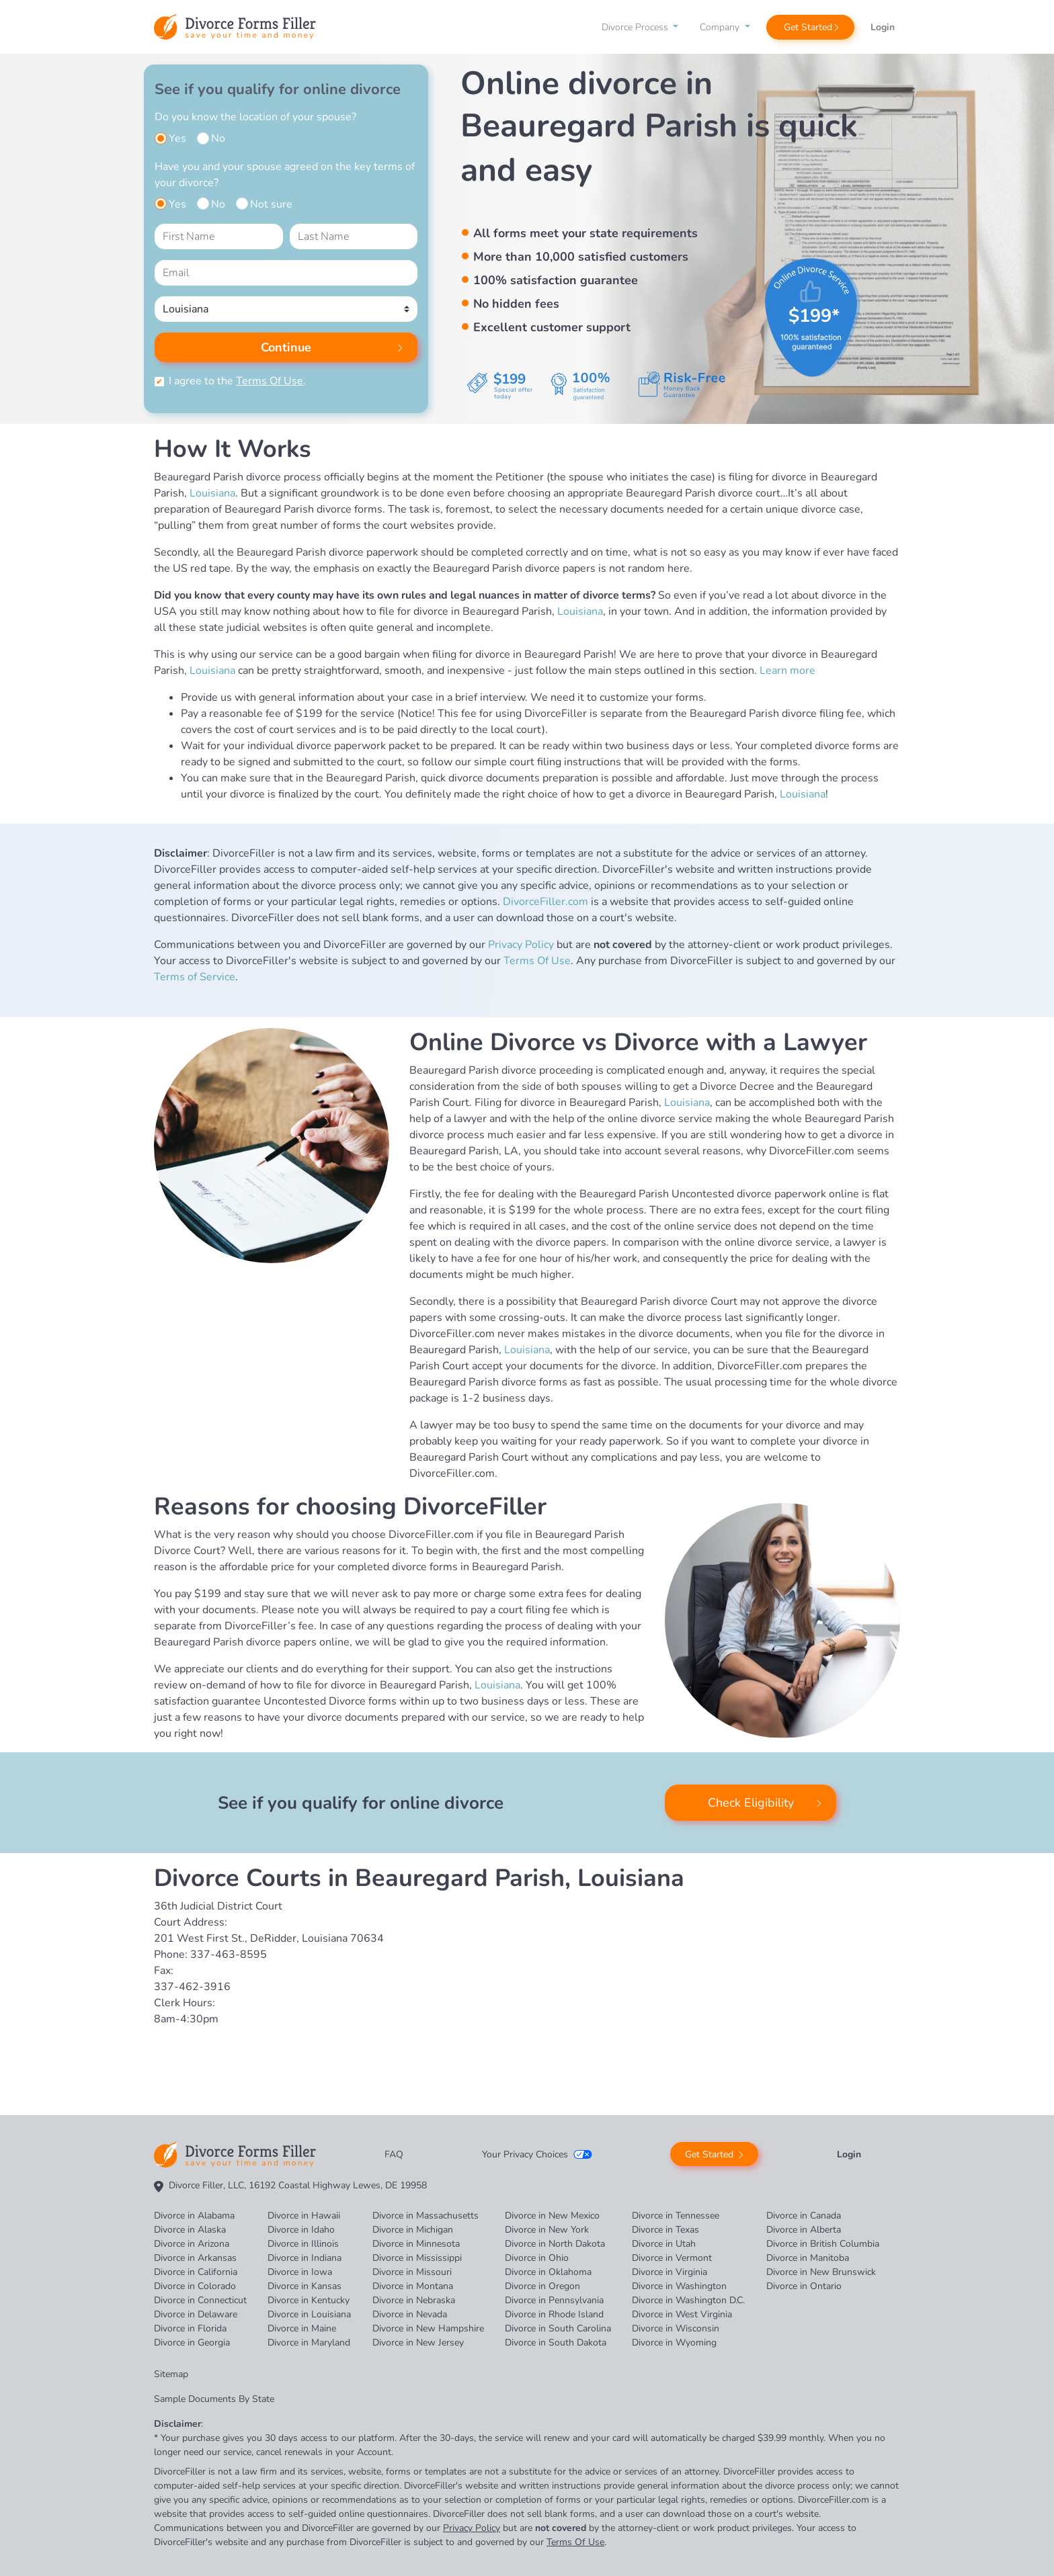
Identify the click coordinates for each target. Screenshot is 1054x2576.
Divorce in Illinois (303, 2243)
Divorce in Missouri (412, 2272)
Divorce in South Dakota (555, 2342)
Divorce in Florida (190, 2328)
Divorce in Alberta (803, 2229)
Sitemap (171, 2374)
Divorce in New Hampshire (428, 2328)
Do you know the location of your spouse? (255, 117)
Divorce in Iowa (300, 2272)
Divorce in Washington (679, 2286)
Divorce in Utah (664, 2243)
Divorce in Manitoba (807, 2257)
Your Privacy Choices (525, 2154)
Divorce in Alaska (190, 2229)
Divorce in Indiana (304, 2257)
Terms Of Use (269, 381)
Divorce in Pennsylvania (554, 2300)
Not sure (271, 204)
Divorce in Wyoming (674, 2342)
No (218, 138)
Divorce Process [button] (636, 27)
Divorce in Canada (803, 2215)
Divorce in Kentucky (309, 2300)
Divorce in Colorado (195, 2286)
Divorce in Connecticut (200, 2300)
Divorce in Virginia (669, 2272)
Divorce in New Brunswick (821, 2272)
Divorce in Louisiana (309, 2314)
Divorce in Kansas (304, 2286)
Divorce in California (195, 2272)
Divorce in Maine (302, 2328)
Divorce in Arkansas (195, 2257)
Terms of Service (194, 977)
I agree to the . (237, 381)
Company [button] (721, 27)
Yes (177, 138)
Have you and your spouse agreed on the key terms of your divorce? (285, 174)
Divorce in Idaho (301, 2229)
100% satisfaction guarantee (555, 280)
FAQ (393, 2154)
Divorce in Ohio (537, 2257)
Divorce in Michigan (412, 2229)
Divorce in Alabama (194, 2215)
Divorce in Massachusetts (425, 2215)
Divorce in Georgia (192, 2342)
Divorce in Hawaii (304, 2215)
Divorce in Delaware (195, 2314)
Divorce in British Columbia (822, 2243)
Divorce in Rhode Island (554, 2314)
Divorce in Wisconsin (675, 2328)
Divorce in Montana (412, 2286)
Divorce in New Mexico (552, 2215)
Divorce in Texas (665, 2229)
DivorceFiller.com (545, 901)
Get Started (808, 27)
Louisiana (212, 493)
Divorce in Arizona (191, 2243)
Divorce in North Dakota (555, 2243)
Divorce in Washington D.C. (688, 2300)
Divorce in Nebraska (413, 2300)
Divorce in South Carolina (558, 2328)
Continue (286, 347)
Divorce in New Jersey (418, 2342)
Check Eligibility (751, 1803)
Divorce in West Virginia (682, 2314)
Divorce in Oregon (542, 2286)
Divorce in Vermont (672, 2257)
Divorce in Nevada (409, 2314)
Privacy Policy (521, 944)
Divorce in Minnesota (416, 2243)
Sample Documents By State (214, 2399)
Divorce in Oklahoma (548, 2272)
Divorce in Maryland (309, 2342)
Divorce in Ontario (804, 2286)
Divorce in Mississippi (417, 2257)
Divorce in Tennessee (675, 2215)
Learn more (787, 670)
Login (882, 27)
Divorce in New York (547, 2229)
